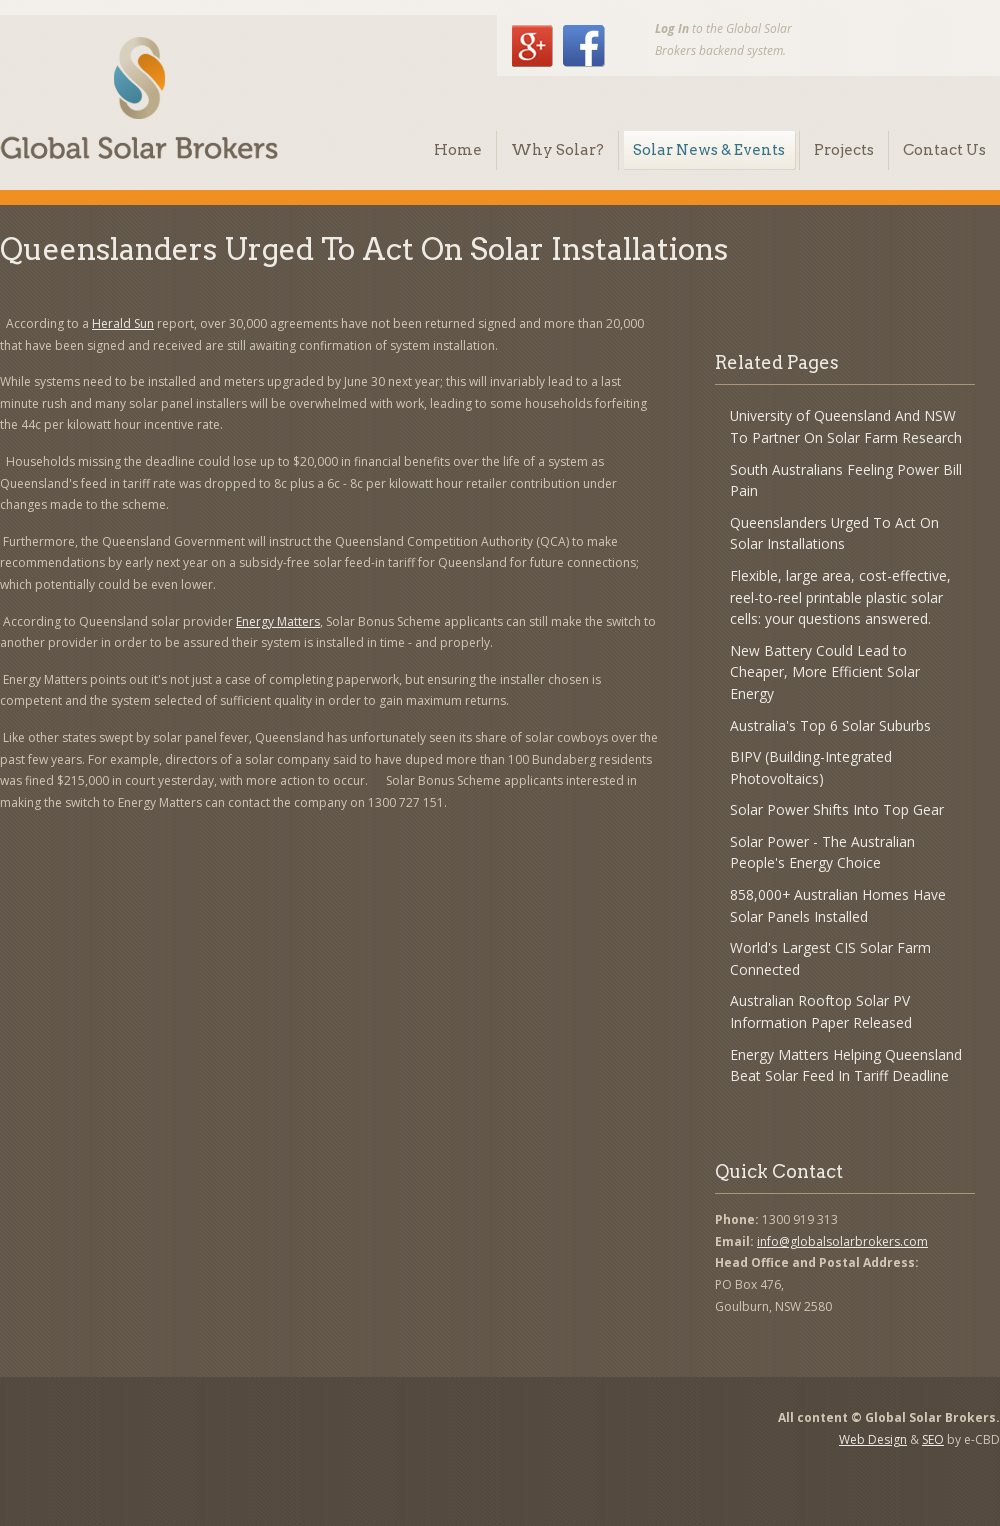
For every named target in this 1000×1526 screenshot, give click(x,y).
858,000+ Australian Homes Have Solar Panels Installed (838, 905)
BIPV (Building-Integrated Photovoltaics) (811, 767)
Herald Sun (123, 323)
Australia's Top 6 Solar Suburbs (830, 725)
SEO (933, 1439)
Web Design (873, 1439)
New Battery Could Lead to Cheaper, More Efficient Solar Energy (825, 672)
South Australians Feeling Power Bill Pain (846, 480)
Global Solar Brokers (139, 98)
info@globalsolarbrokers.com (842, 1241)
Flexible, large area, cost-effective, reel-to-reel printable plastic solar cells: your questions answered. (840, 597)
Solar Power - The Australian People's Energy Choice (822, 852)
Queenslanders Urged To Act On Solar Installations (834, 533)
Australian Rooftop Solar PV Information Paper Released (821, 1011)
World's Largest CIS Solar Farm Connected (830, 958)
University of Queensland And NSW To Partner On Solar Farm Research (846, 426)
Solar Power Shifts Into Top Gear (837, 809)
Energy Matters (278, 621)
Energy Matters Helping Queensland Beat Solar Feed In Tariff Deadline (846, 1065)
